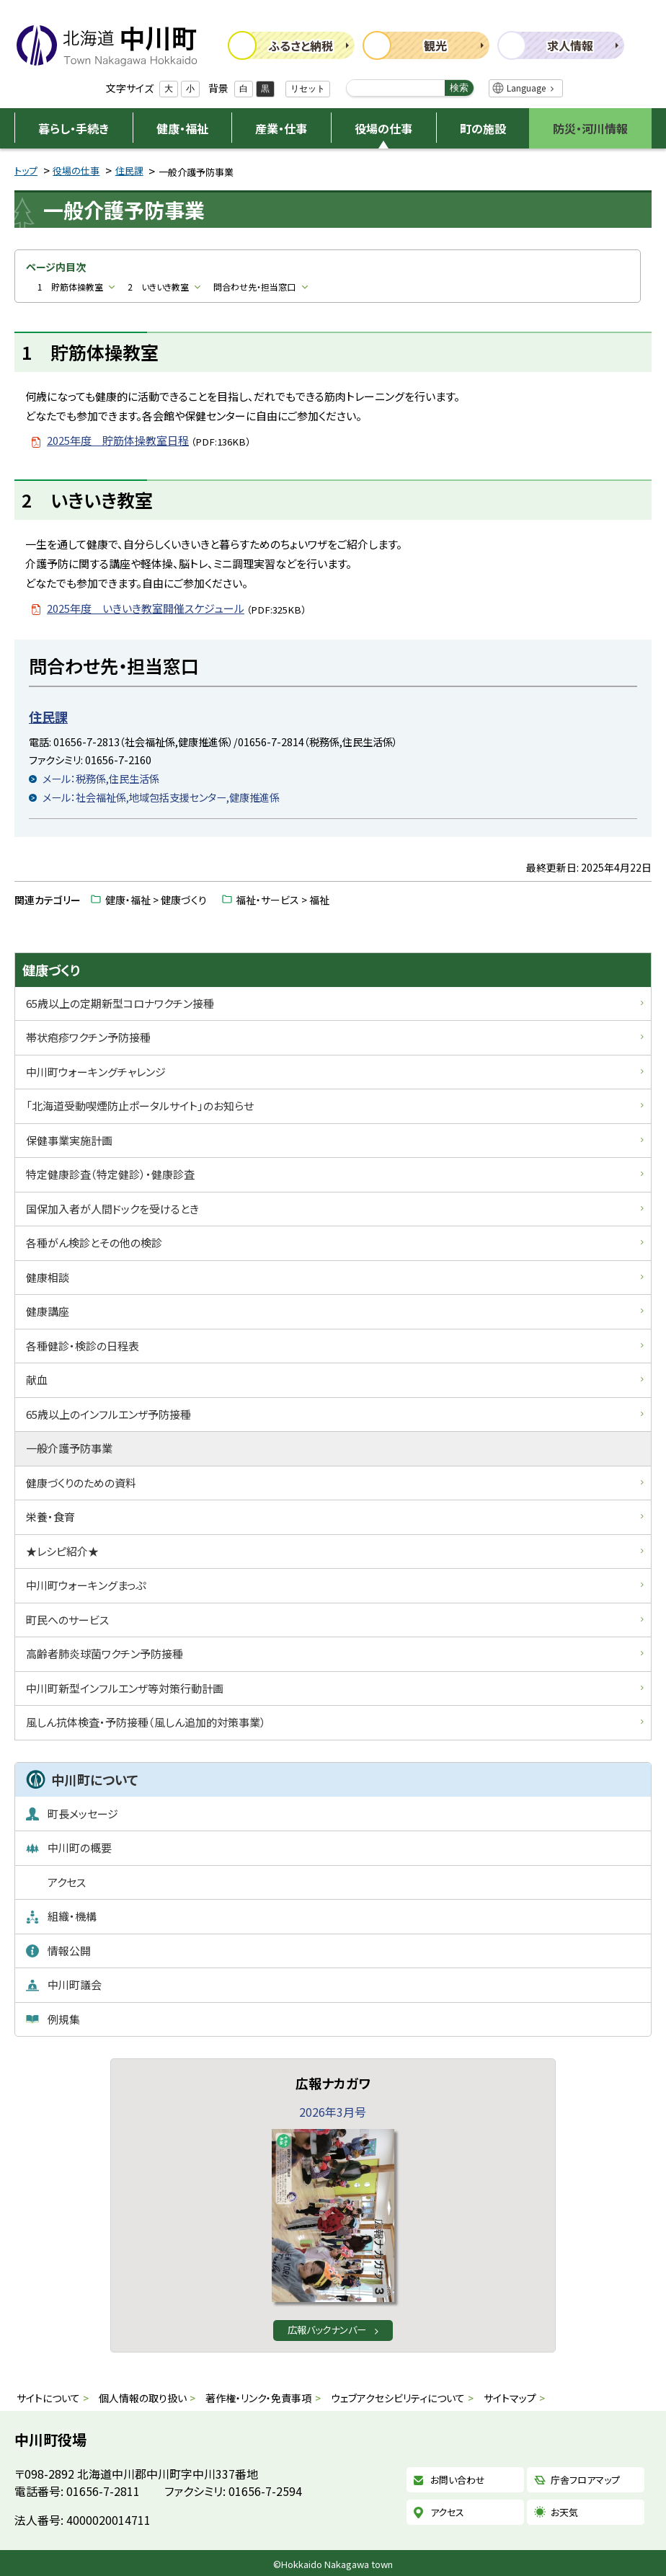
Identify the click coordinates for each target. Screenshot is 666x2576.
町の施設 (483, 128)
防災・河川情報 (590, 128)
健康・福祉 (182, 128)
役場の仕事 (383, 128)
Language (526, 87)
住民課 (129, 170)
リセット (307, 89)
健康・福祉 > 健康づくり (156, 900)
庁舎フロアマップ (585, 2480)
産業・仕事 (281, 128)
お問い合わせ (457, 2480)
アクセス (447, 2512)
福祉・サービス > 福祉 (282, 900)
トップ (25, 170)
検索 (459, 87)
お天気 (564, 2512)
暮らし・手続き (73, 128)
